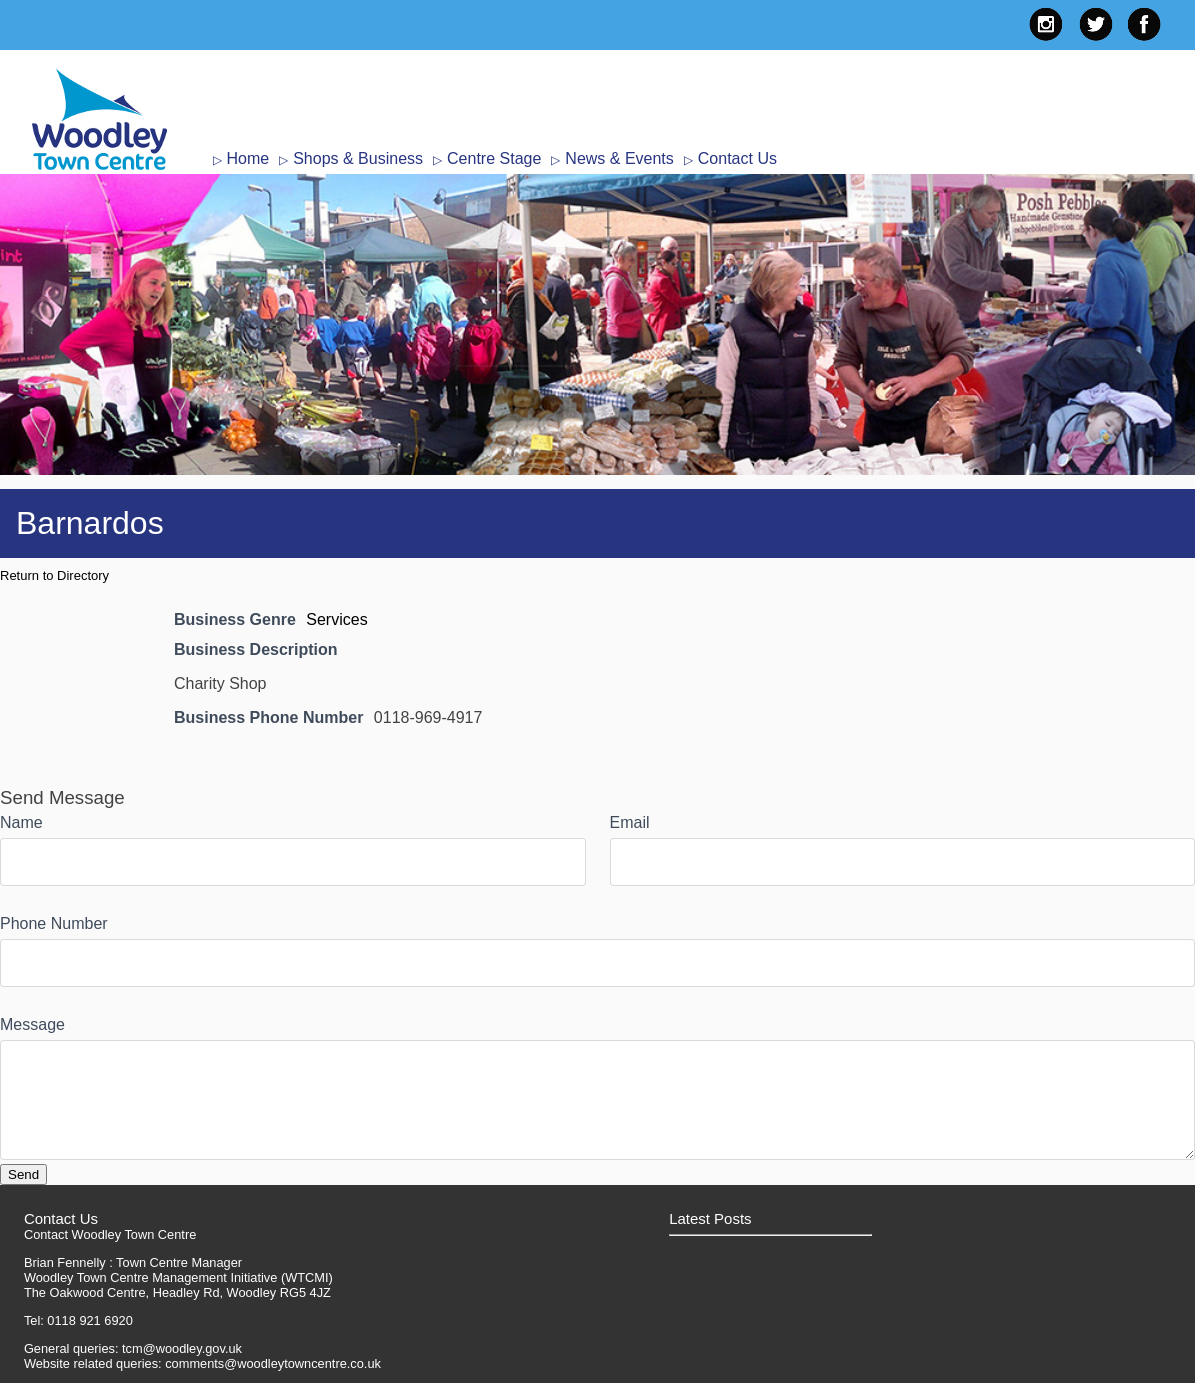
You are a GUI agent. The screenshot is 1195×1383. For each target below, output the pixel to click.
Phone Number (54, 923)
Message (32, 1024)
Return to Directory (54, 575)
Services (336, 619)
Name (21, 822)
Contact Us (737, 158)
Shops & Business (358, 158)
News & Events (619, 158)
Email (630, 822)
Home (248, 158)
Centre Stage (494, 158)
